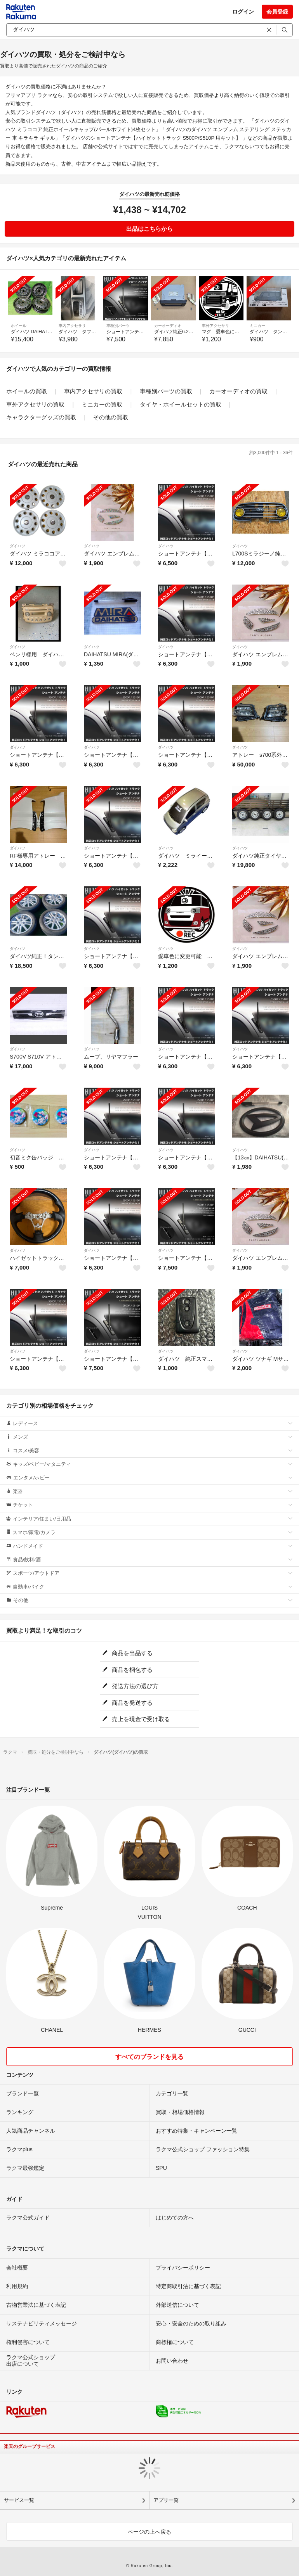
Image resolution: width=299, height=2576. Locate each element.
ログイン (243, 12)
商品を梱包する (127, 1669)
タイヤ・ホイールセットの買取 (180, 404)
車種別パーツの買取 (166, 391)
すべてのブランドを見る (149, 2057)
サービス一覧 (19, 2500)
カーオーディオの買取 (238, 391)
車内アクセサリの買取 (93, 391)
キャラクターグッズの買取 (41, 417)
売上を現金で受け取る (136, 1719)
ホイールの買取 (26, 391)
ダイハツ (17, 546)
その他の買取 (110, 417)
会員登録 (277, 12)
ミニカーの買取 (102, 404)
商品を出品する (127, 1653)
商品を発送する (127, 1702)
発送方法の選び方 (130, 1686)
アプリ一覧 (166, 2500)
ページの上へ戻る (149, 2532)
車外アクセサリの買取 (35, 404)
